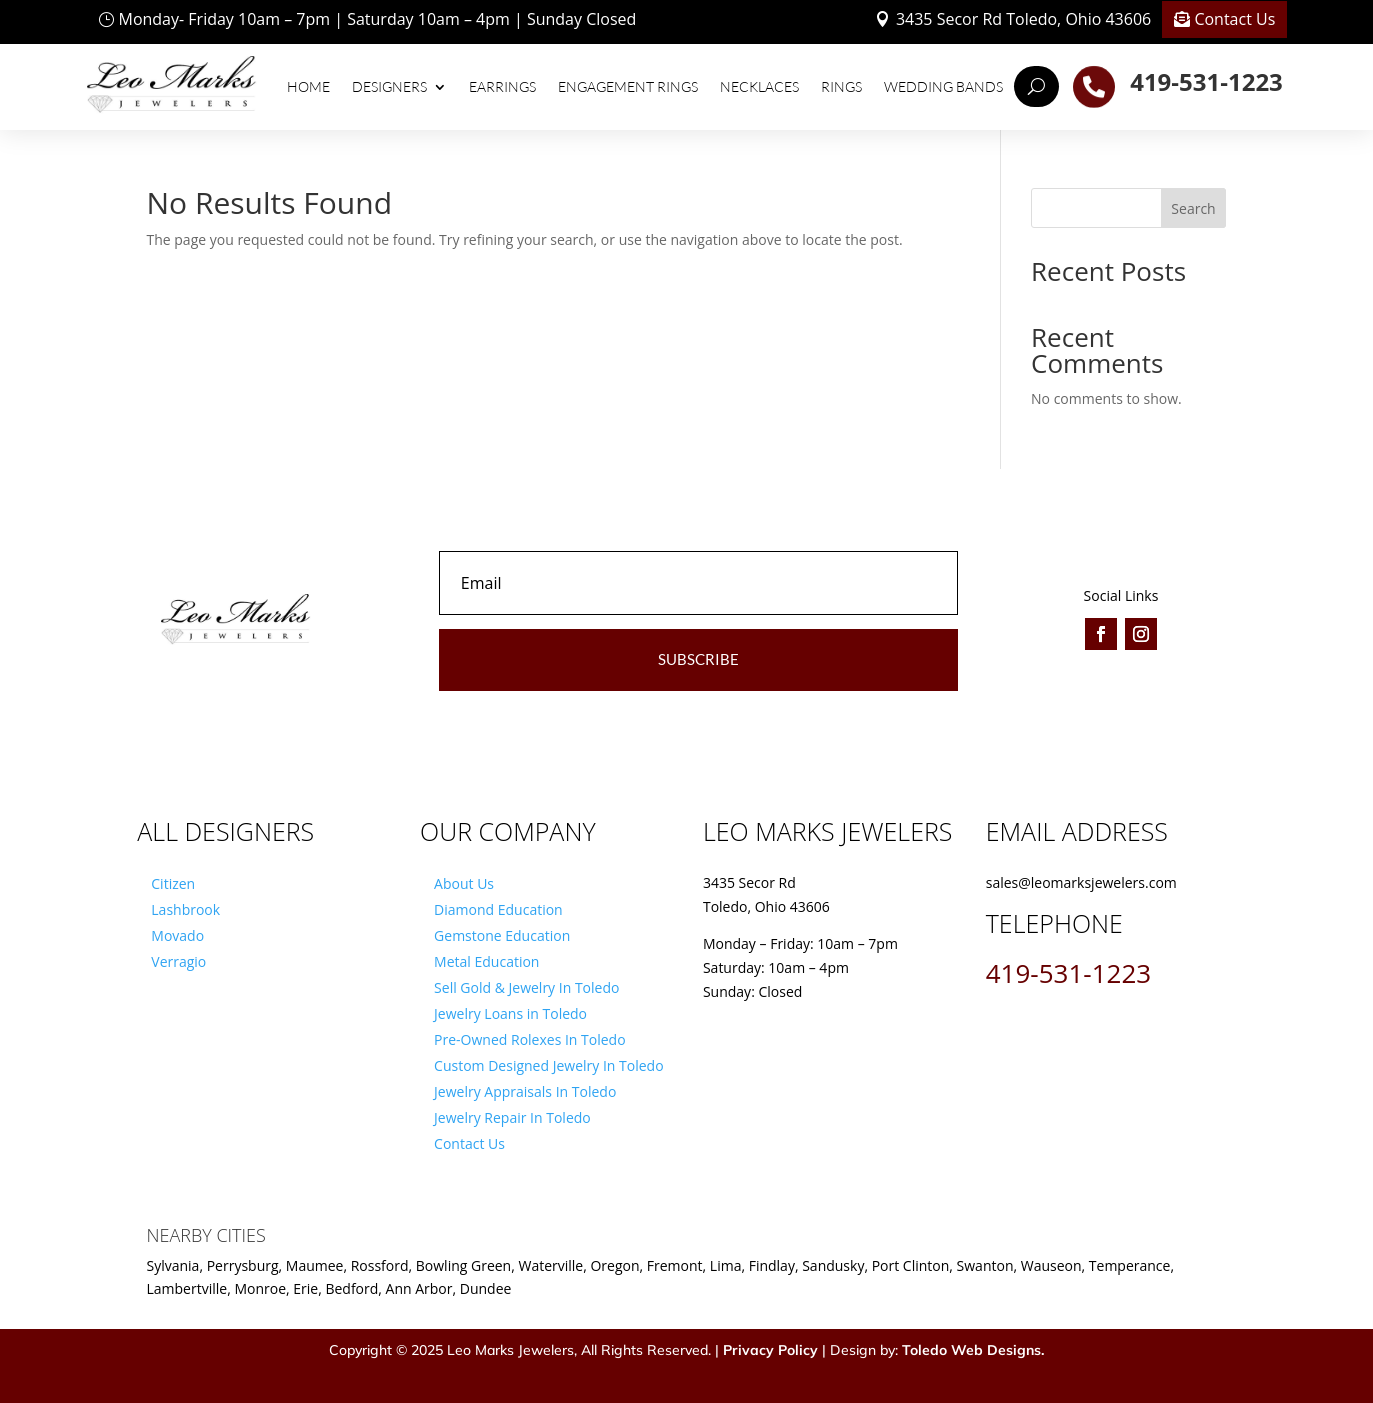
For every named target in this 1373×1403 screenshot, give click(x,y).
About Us (464, 883)
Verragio (178, 961)
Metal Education (486, 961)
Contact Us (1234, 19)
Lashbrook (185, 909)
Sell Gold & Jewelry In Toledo (526, 987)
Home (308, 86)
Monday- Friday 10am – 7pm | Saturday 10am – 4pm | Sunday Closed (378, 19)
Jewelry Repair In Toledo (512, 1117)
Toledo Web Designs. (973, 1350)
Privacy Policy (770, 1350)
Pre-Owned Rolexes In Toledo (530, 1039)
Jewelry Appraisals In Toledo (525, 1091)
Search (1193, 208)
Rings (841, 86)
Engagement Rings (628, 86)
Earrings (502, 86)
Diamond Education (498, 909)
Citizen (173, 883)
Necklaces (759, 86)
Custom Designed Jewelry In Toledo (548, 1065)
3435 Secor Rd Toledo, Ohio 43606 (1023, 19)
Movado (177, 935)
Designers (389, 86)
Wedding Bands (943, 86)
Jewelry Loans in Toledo (510, 1013)
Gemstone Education (502, 935)
